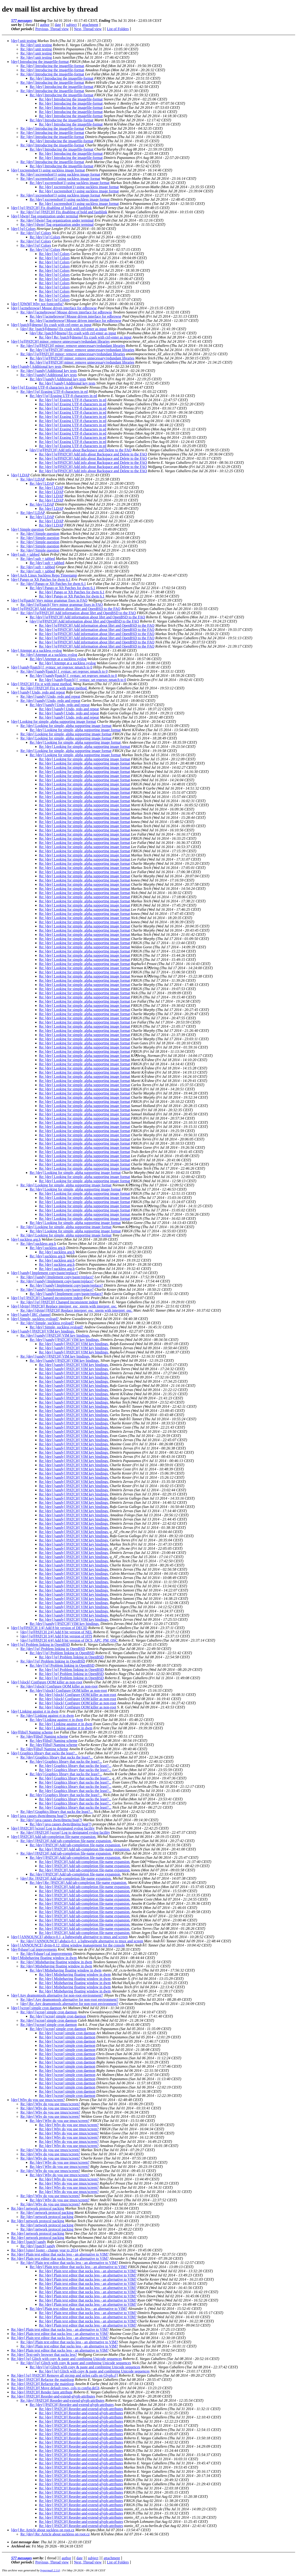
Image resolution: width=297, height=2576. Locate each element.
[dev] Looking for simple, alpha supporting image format (53, 721)
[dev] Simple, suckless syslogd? (34, 1319)
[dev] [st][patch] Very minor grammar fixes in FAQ (49, 600)
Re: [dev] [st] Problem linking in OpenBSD (52, 1649)
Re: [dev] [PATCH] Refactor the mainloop (42, 2380)
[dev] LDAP (20, 475)
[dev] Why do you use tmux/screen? (38, 2100)
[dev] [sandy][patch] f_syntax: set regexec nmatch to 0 (51, 667)
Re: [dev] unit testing (36, 45)
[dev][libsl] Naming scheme (32, 1732)
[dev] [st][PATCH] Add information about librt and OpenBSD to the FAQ (65, 609)
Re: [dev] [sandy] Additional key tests (48, 371)
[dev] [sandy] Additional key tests (36, 366)
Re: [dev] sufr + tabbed (37, 559)
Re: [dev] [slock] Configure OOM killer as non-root (59, 1686)
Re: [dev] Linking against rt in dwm (47, 1715)
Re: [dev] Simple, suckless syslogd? (47, 1323)
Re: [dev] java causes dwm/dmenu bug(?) (51, 1820)
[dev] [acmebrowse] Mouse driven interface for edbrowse (54, 308)
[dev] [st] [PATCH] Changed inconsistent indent (47, 1298)
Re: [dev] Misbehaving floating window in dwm (56, 1962)
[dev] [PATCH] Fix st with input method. (41, 684)
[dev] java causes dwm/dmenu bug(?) (39, 1816)
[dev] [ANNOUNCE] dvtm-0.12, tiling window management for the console (68, 1945)
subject (71, 25)
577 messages (21, 21)
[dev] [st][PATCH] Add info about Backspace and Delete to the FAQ (81, 450)
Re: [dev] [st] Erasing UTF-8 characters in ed (54, 392)
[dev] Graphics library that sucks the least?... (44, 1753)
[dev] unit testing (23, 41)
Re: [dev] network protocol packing (37, 2208)
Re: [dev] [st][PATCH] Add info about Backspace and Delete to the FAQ (93, 454)
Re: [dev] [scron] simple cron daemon (48, 2012)
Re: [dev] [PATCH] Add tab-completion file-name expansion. (66, 1841)
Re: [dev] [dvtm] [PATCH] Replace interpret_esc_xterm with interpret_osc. (76, 1310)
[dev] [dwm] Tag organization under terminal (44, 216)
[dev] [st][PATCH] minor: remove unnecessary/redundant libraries (60, 341)
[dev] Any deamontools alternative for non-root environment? (57, 1995)
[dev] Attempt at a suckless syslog (36, 650)
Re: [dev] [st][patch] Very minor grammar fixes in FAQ (61, 605)
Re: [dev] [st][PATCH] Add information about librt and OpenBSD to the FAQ (78, 613)
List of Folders (118, 29)
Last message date (25, 2542)
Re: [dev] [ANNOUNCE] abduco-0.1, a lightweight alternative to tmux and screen (81, 1941)
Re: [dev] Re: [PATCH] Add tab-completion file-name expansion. (78, 1883)
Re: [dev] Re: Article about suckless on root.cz (55, 2534)
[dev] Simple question (27, 529)
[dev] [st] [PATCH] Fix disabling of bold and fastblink (51, 208)
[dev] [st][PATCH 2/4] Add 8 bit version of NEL (56, 1632)
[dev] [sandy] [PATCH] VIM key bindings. (43, 1331)
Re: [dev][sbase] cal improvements (46, 1954)
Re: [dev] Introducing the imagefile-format (52, 66)
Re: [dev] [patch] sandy (28, 2242)
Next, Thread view (88, 29)
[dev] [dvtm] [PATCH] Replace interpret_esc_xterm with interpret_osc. (64, 1306)
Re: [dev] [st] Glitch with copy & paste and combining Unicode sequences (66, 2359)
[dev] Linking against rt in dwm (34, 1711)
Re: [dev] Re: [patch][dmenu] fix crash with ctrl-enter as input (85, 337)
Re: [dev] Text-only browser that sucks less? (44, 2354)
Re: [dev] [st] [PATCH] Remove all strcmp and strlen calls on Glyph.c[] (64, 2375)
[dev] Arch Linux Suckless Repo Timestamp (44, 575)
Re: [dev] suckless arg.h (38, 1244)
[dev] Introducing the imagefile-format (40, 62)
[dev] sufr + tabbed (25, 554)
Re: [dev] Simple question (39, 534)
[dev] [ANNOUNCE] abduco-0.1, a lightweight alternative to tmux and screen (69, 1937)
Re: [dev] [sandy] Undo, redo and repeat (50, 696)
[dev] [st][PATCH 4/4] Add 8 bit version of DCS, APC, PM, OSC (69, 1640)
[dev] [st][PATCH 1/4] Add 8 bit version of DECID (49, 1628)
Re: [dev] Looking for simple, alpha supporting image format (65, 726)
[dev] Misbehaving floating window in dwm (44, 1958)
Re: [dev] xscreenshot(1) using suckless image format (60, 174)
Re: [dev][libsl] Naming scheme (44, 1736)
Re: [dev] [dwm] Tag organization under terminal (57, 220)
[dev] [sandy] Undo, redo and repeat (38, 692)
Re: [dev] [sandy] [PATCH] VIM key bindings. (55, 1335)
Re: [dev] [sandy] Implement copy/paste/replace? (57, 1277)
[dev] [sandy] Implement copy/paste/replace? (44, 1273)
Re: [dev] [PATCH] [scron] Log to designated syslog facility (65, 1832)
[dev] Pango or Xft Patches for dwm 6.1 (41, 579)
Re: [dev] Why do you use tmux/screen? (50, 2104)
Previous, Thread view (52, 29)
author (44, 25)
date (58, 25)
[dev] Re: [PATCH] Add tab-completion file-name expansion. (66, 1878)
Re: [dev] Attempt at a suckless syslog (48, 655)
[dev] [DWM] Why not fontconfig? (37, 304)
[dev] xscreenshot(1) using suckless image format (48, 170)
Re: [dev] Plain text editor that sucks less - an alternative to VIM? (60, 2254)
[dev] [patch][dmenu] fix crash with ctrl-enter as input (51, 325)
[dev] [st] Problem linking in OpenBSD (40, 1644)
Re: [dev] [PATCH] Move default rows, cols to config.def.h (55, 2388)
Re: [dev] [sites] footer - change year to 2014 (44, 2250)
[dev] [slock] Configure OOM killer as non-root (46, 1682)
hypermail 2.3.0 (50, 2570)
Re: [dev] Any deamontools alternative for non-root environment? (69, 1999)
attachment (90, 25)
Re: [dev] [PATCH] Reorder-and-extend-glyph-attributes (53, 2396)
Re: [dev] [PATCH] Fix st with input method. (53, 688)
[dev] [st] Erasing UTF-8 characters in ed (41, 387)
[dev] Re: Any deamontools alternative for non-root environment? (69, 2004)
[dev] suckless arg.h (26, 1239)
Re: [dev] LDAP (32, 479)
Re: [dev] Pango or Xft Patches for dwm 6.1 (53, 584)
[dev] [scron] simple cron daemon (36, 2008)
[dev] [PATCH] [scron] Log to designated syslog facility (53, 1828)
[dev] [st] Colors (23, 229)
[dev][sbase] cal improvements (34, 1949)
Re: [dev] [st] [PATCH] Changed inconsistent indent (59, 1302)
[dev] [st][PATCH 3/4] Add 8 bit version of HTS (56, 1636)
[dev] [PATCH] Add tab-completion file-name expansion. (53, 1837)
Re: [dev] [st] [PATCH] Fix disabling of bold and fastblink (63, 212)
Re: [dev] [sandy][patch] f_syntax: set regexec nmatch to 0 (64, 671)
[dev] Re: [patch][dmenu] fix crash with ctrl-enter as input (63, 329)
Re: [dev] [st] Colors (35, 233)
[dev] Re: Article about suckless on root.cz (42, 2530)
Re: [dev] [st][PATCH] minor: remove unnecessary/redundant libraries (72, 346)
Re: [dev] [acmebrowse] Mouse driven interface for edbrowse (66, 312)
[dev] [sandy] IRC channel (31, 1315)
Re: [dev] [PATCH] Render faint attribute (42, 2392)
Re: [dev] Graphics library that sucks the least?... (56, 1757)
